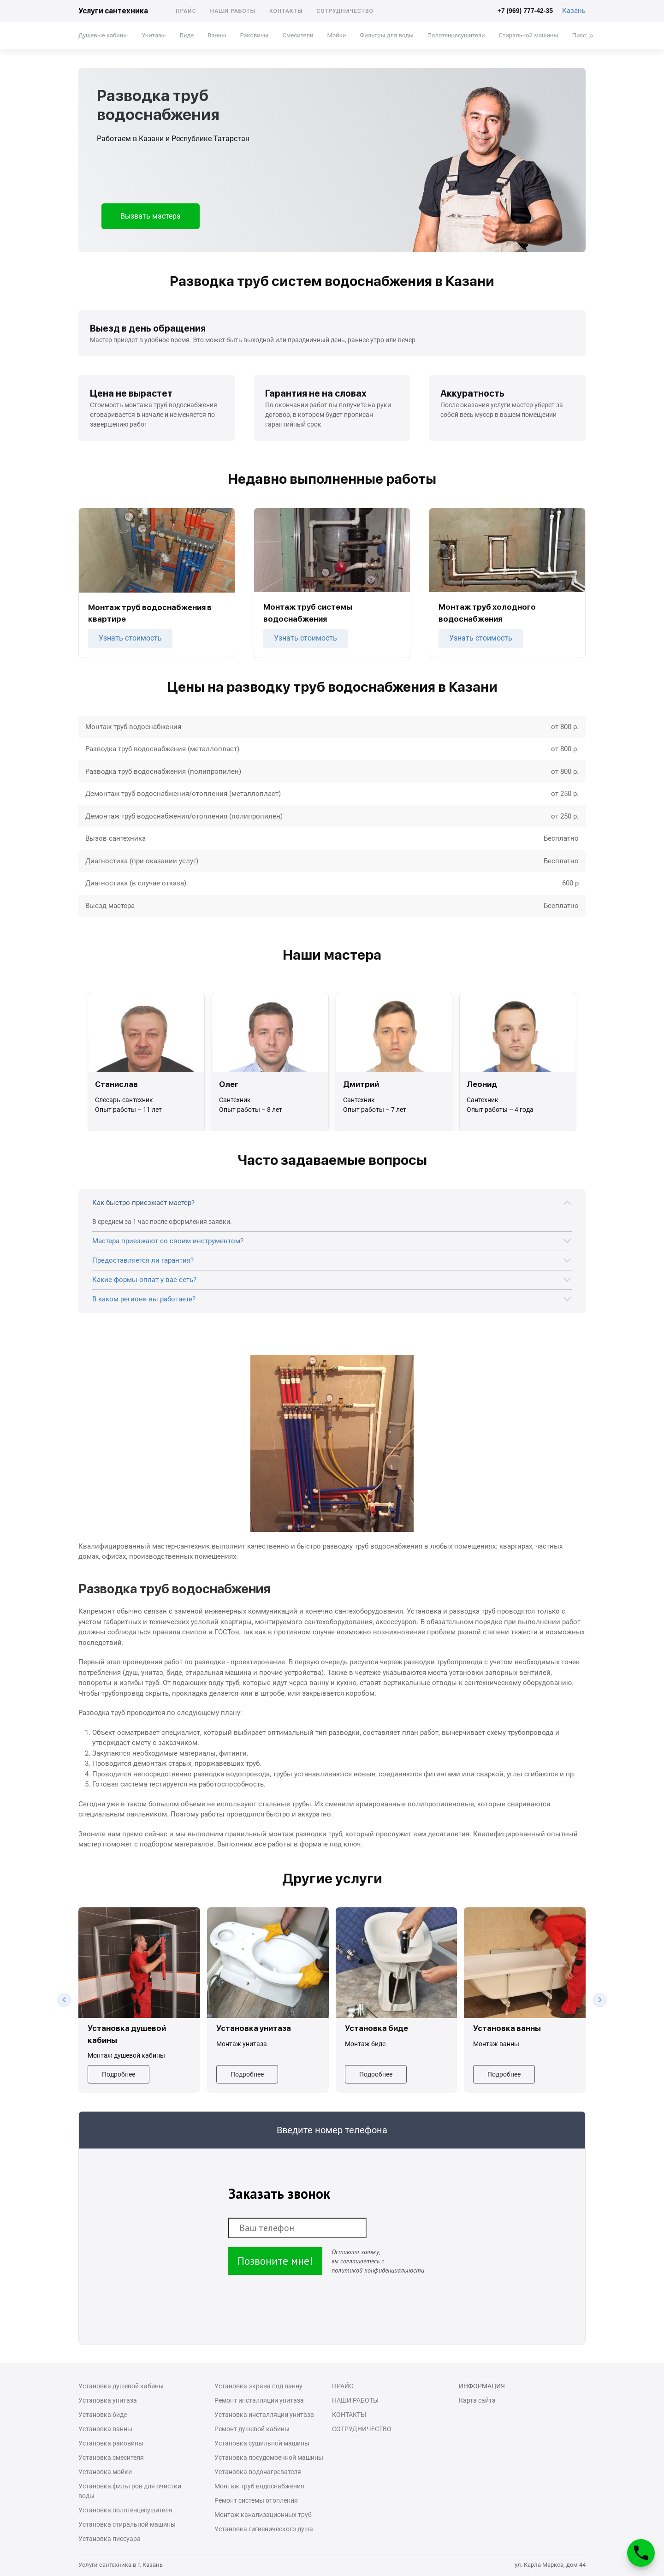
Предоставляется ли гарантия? (143, 1260)
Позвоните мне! (275, 2260)
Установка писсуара (109, 2538)
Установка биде (102, 2414)
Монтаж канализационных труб (263, 2514)
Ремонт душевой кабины (252, 2429)
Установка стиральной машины (127, 2524)
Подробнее (118, 2074)
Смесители (297, 35)
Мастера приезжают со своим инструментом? (167, 1241)
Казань (574, 10)
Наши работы (232, 11)
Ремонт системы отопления (256, 2500)
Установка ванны (105, 2429)
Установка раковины (110, 2443)
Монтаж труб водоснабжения (259, 2486)
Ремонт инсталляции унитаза (259, 2400)
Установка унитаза (107, 2400)
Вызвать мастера (150, 216)
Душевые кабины (103, 35)
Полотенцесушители (456, 35)
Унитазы (154, 35)
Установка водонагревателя (257, 2471)
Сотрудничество (345, 11)
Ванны (217, 35)
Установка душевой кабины (121, 2386)
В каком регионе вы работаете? (144, 1299)
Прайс (186, 11)
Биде (187, 35)
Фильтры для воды (387, 35)
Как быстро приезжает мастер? (143, 1203)
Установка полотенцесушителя (125, 2510)
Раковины (254, 35)
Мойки (336, 35)
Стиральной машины (528, 35)
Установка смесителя (111, 2457)
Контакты (285, 11)
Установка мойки (105, 2471)
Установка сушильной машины (261, 2443)
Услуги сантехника (113, 10)
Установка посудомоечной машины (268, 2457)
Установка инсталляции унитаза (264, 2414)
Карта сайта (477, 2400)
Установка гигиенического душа (263, 2529)
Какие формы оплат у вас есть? (144, 1280)
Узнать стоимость (130, 638)
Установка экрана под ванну (258, 2386)
